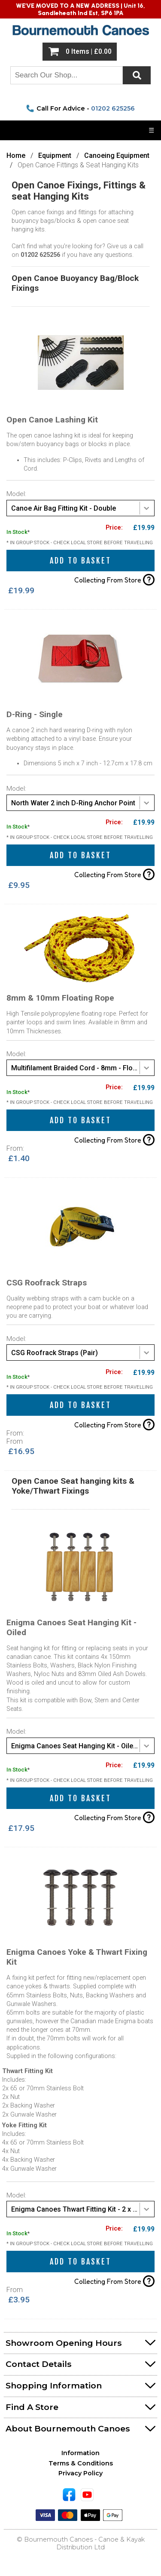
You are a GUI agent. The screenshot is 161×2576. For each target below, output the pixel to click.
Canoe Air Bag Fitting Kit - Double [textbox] (63, 508)
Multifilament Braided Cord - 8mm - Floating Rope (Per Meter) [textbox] (82, 1068)
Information (80, 2453)
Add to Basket (80, 560)
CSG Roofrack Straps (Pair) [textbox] (54, 1353)
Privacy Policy (80, 2473)
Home (15, 155)
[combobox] (80, 508)
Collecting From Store (114, 579)
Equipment (54, 155)
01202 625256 (113, 108)
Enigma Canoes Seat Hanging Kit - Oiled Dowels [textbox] (82, 1746)
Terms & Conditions (81, 2463)
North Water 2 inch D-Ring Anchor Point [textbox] (73, 803)
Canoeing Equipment (116, 155)
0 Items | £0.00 (89, 51)
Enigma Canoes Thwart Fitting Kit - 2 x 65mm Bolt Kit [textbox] (82, 2209)
